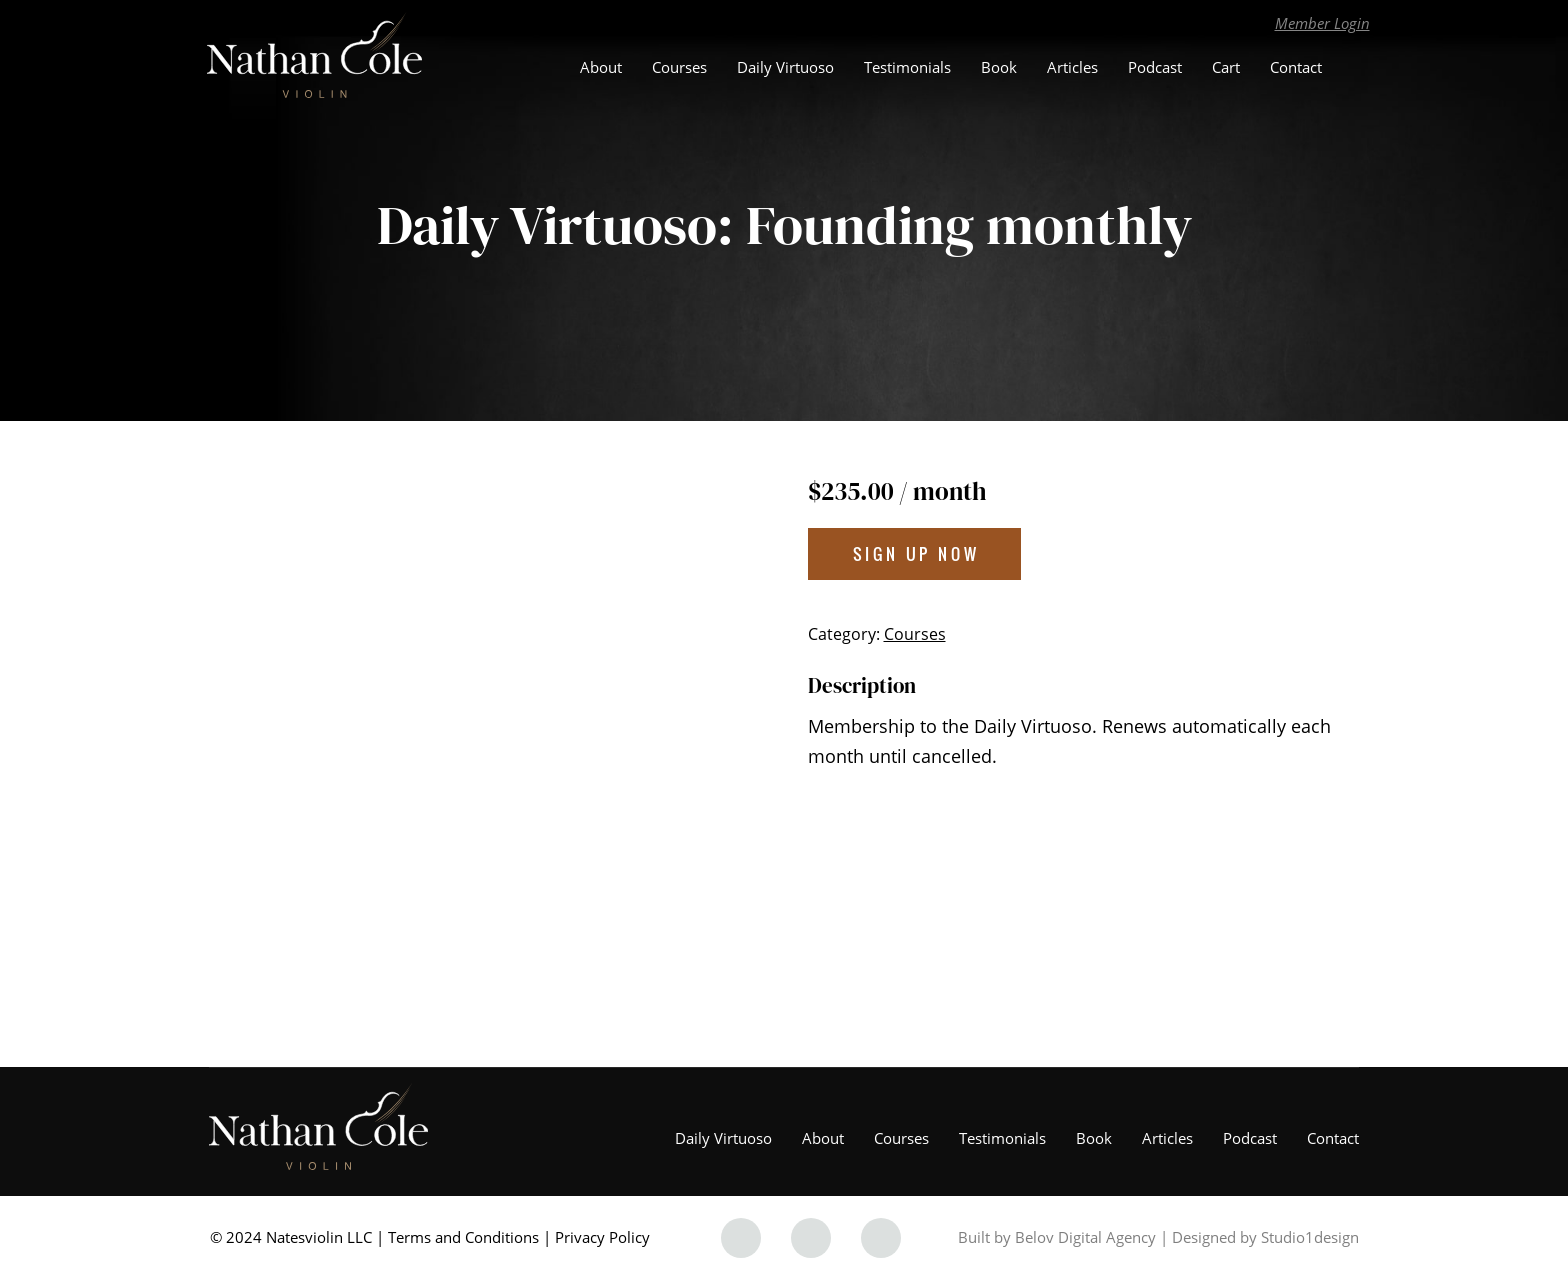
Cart (1226, 67)
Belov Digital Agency (1085, 1237)
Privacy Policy (602, 1237)
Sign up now (916, 554)
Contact (1296, 67)
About (601, 67)
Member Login (1322, 23)
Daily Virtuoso (785, 67)
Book (999, 67)
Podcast (1155, 67)
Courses (679, 67)
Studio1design (1310, 1237)
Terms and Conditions (463, 1237)
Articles (1072, 67)
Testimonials (907, 67)
